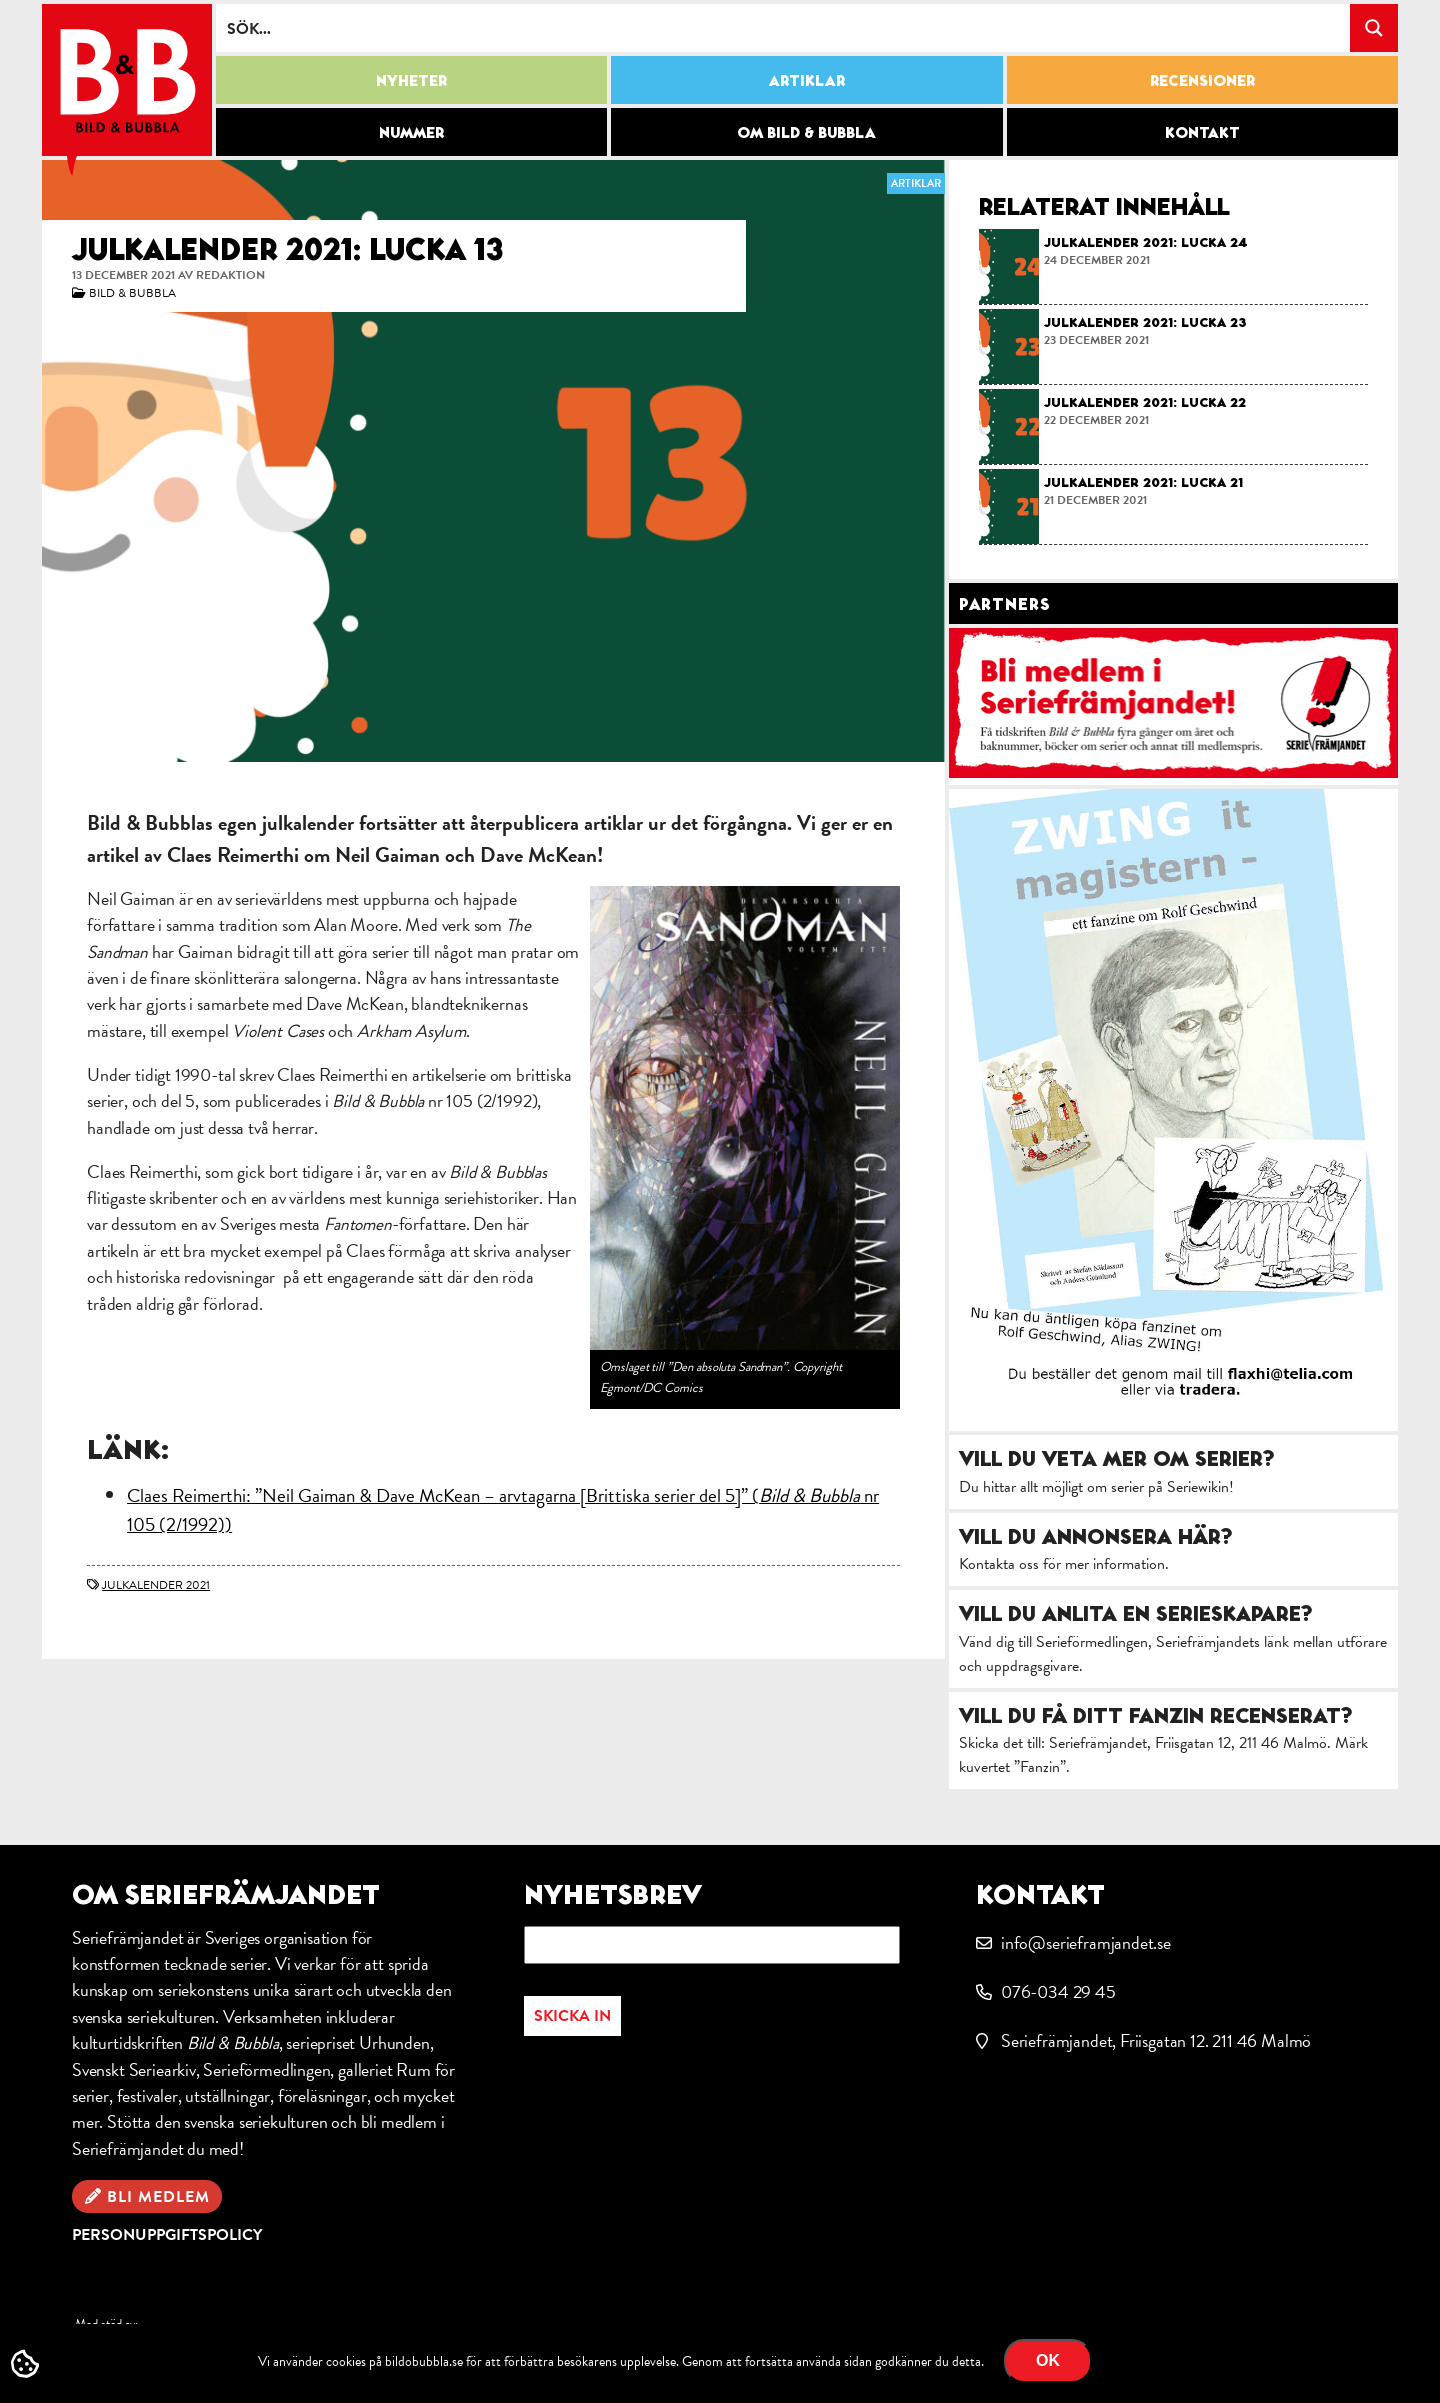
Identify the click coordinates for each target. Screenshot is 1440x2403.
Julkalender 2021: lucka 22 (1145, 402)
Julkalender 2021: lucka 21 (1143, 482)
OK (1048, 2360)
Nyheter (411, 80)
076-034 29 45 (1058, 1991)
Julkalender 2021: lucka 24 (1146, 242)
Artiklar (807, 80)
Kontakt (1202, 132)
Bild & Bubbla (132, 293)
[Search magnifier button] (1374, 28)
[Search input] (784, 28)
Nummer (411, 132)
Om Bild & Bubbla (806, 132)
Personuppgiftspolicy (167, 2235)
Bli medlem (158, 2197)
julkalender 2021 (156, 1585)
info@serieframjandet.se (1086, 1942)
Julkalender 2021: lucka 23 (1145, 322)
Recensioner (1202, 80)
